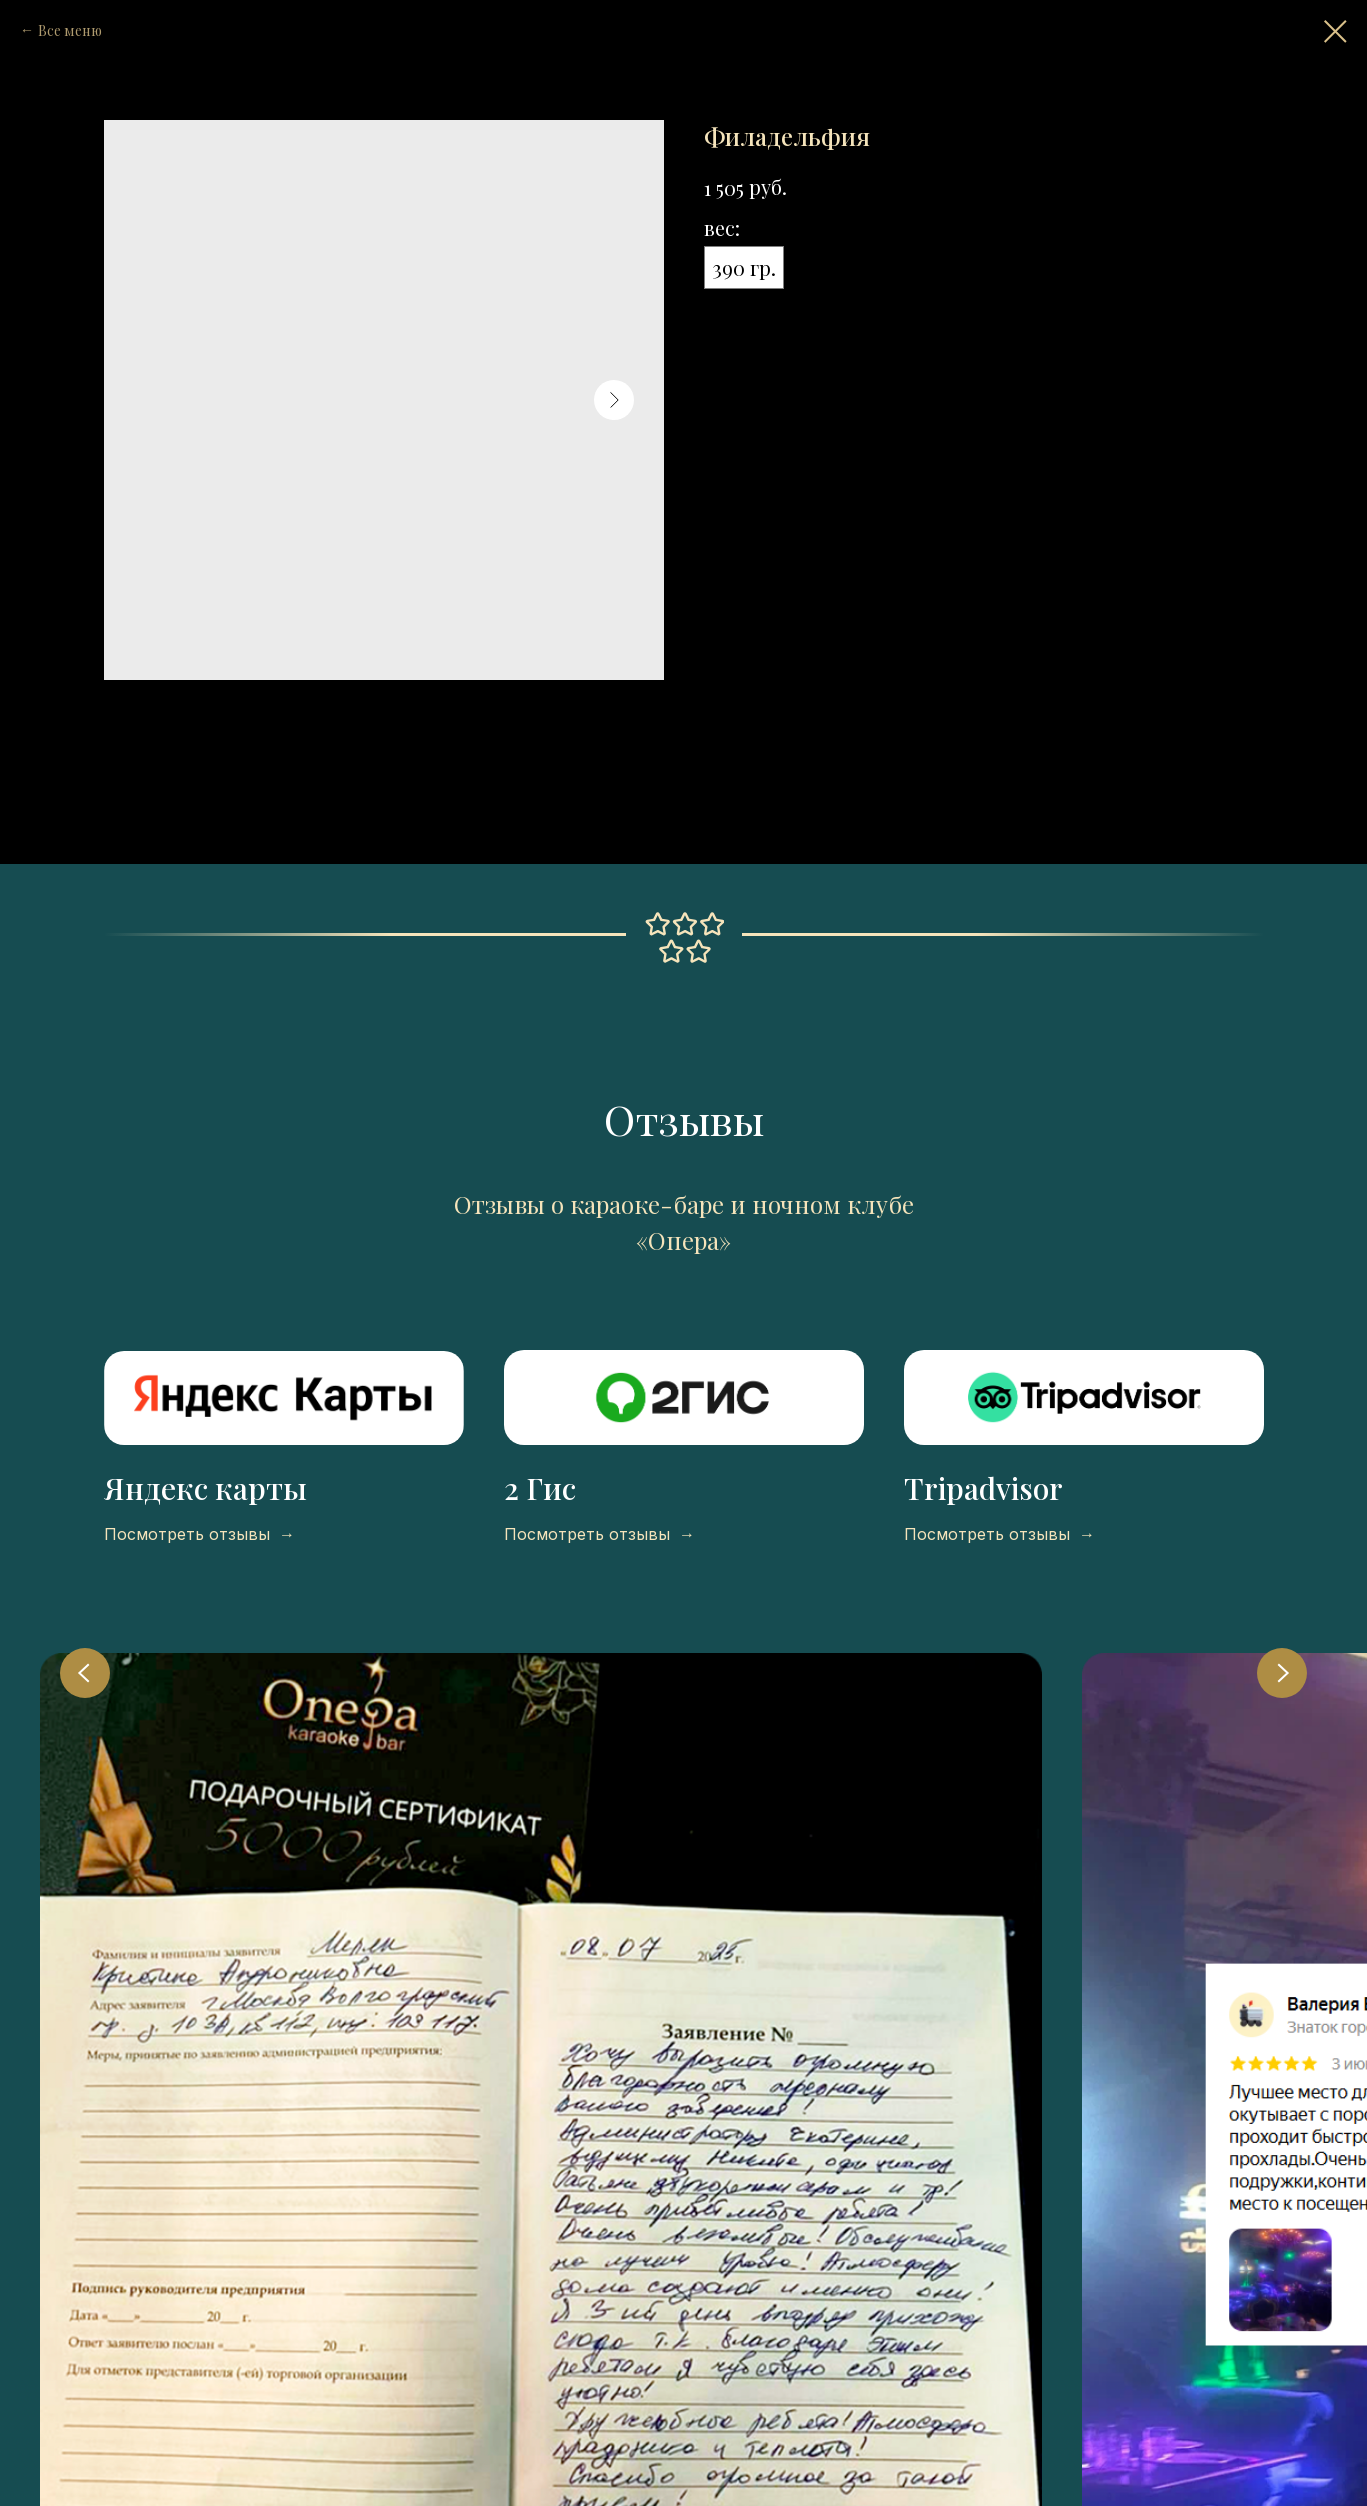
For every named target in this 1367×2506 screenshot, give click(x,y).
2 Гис (540, 1488)
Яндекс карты (205, 1488)
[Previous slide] (85, 1673)
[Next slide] (1282, 1673)
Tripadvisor (983, 1488)
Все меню (70, 30)
